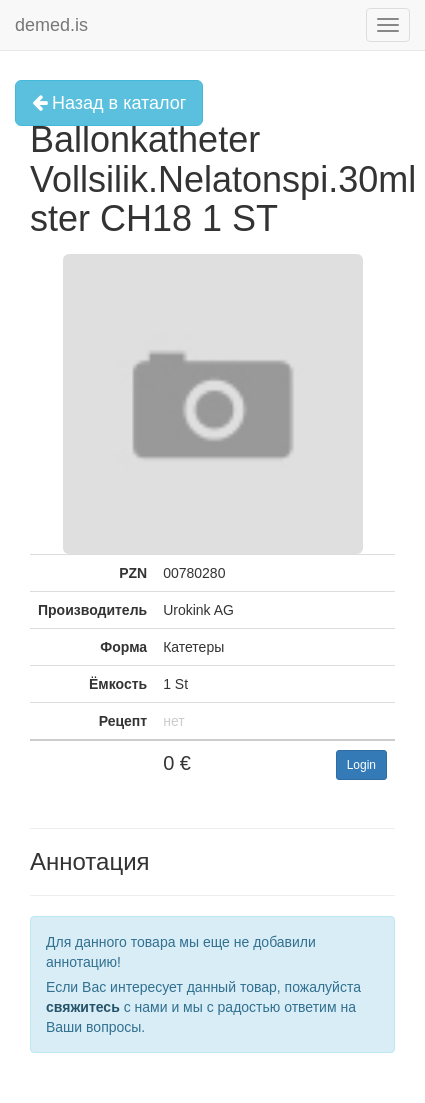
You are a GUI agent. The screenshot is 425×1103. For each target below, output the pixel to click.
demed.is (51, 25)
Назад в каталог (109, 103)
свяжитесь (83, 1007)
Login (361, 765)
